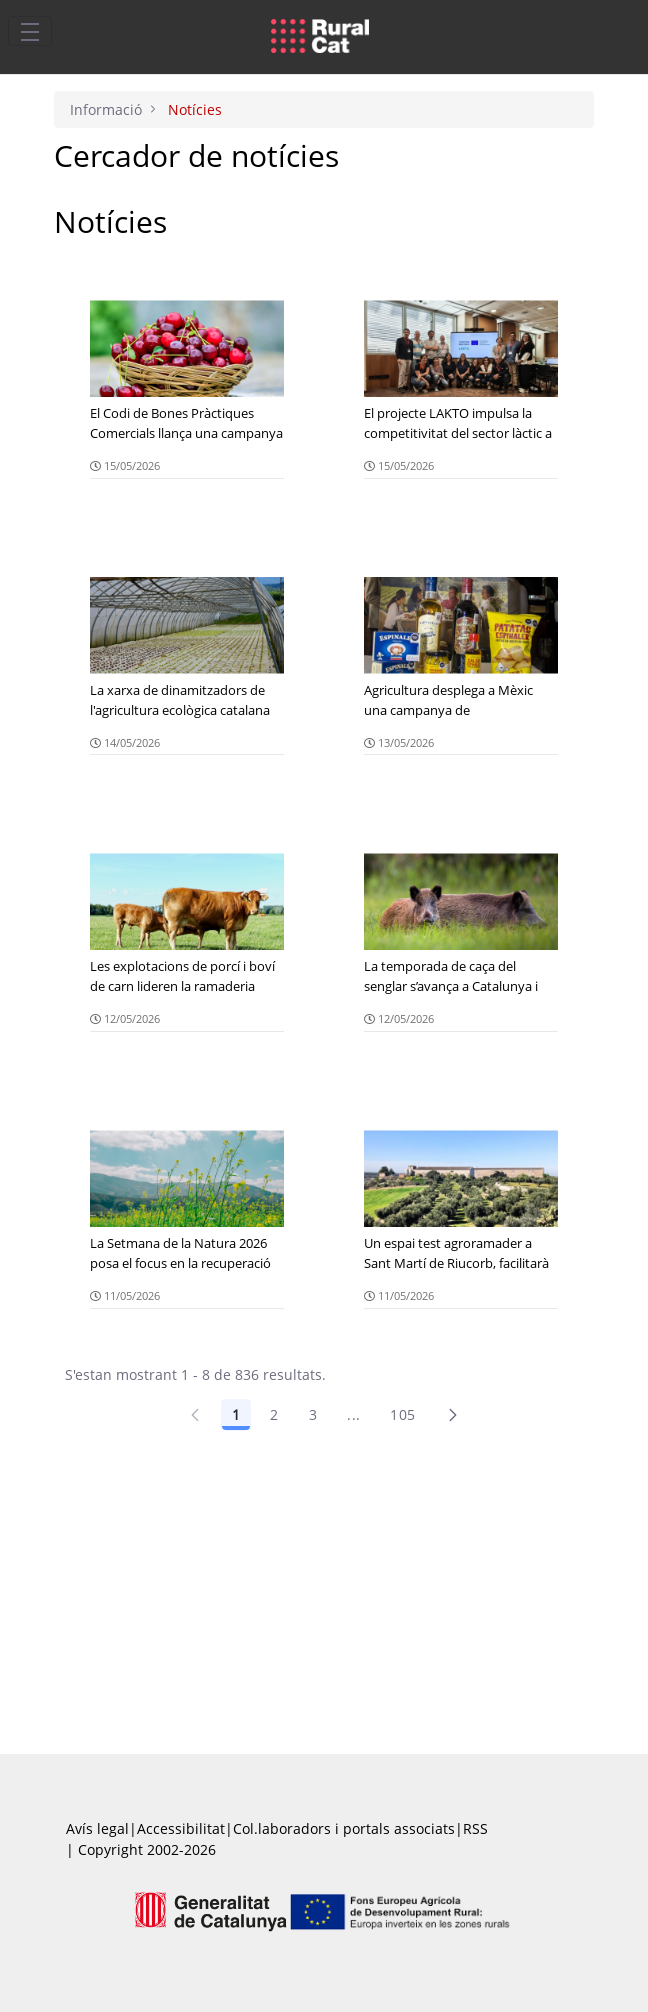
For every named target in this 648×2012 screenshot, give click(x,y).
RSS (475, 1828)
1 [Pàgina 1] (236, 1414)
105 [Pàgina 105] (402, 1414)
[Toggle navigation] (30, 31)
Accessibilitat (181, 1828)
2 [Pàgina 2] (274, 1414)
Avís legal (97, 1828)
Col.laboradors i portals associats (344, 1828)
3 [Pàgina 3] (313, 1414)
